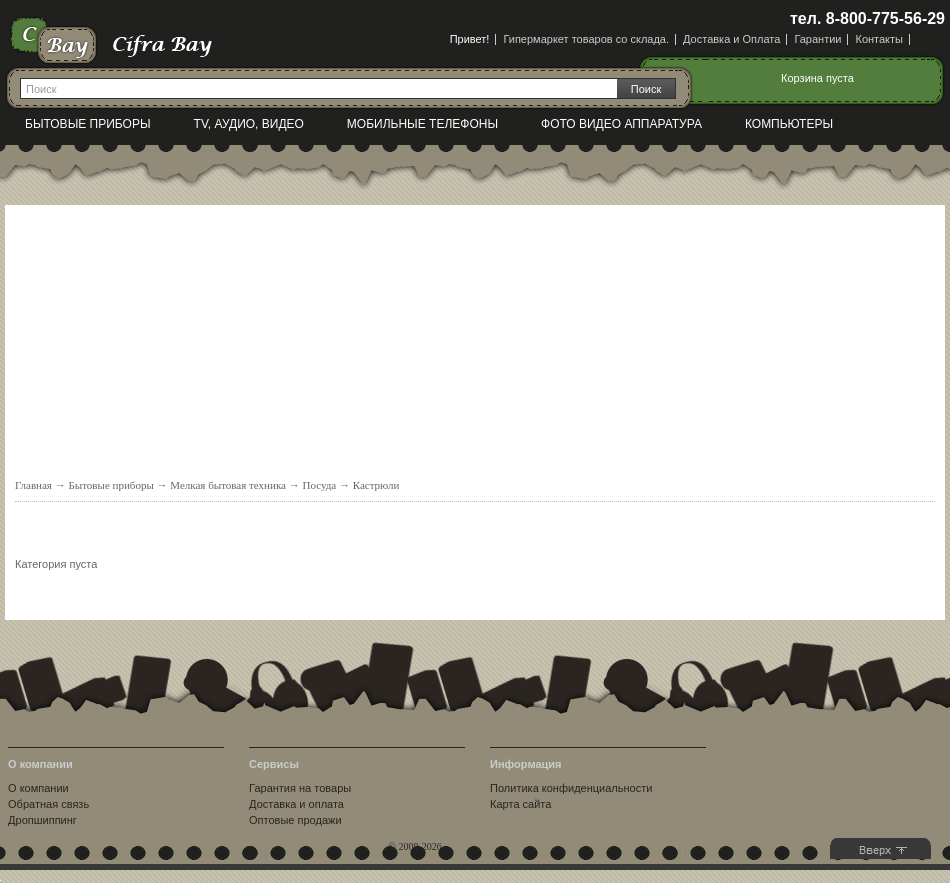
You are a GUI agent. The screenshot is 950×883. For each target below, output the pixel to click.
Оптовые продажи (295, 820)
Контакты (879, 39)
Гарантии (817, 39)
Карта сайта (520, 804)
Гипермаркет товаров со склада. (586, 39)
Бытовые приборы (88, 124)
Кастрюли (376, 485)
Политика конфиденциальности (571, 788)
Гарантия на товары (300, 788)
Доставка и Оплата (731, 39)
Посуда (319, 485)
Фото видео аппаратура (621, 124)
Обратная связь (48, 804)
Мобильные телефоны (422, 124)
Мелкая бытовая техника (228, 485)
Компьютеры (789, 124)
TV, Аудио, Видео (249, 124)
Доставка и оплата (296, 804)
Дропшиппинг (42, 820)
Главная (33, 485)
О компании (38, 788)
